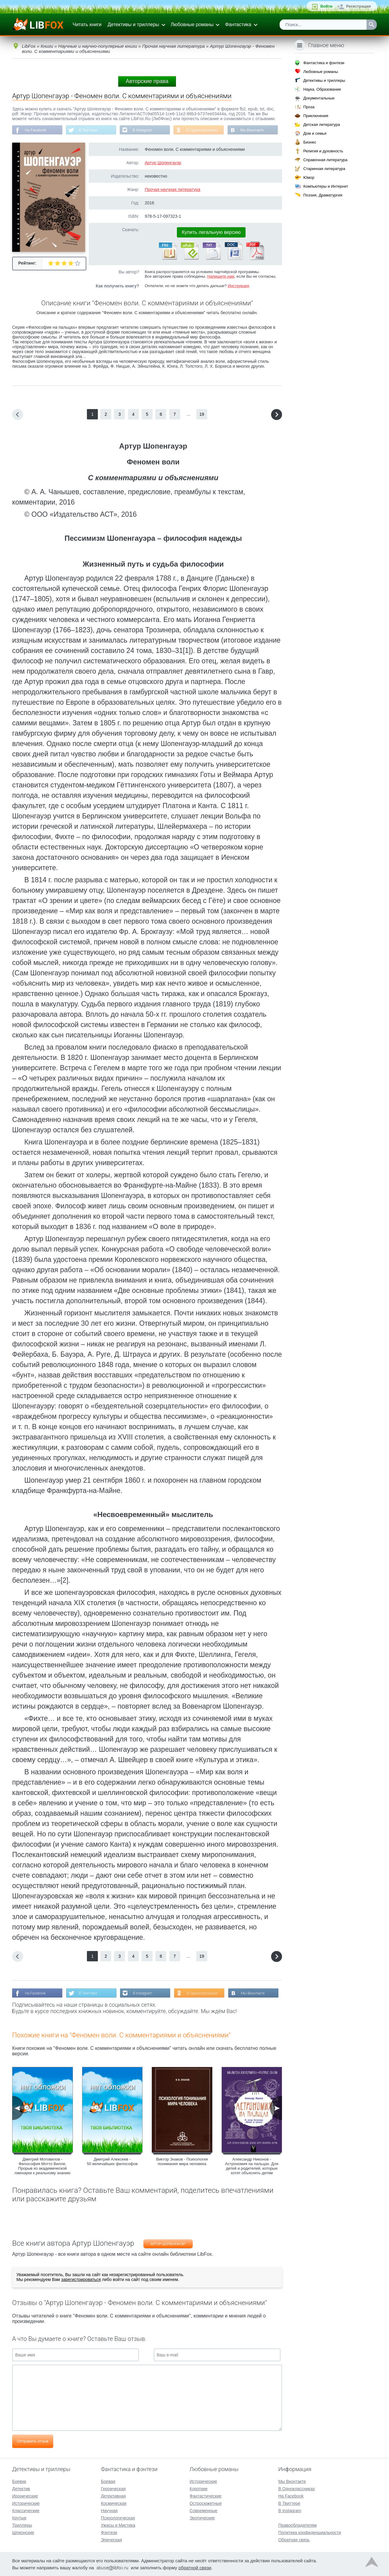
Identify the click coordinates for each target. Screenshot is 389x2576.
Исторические (26, 2503)
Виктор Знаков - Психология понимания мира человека (182, 2161)
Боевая (108, 2481)
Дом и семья (314, 133)
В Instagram (143, 130)
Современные (204, 2510)
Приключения (315, 115)
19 (201, 414)
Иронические (25, 2495)
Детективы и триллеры (133, 24)
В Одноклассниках (203, 130)
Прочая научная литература (172, 189)
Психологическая (118, 2517)
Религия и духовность (323, 151)
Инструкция (238, 285)
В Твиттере (88, 130)
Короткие (199, 2488)
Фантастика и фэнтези (323, 63)
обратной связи (194, 2567)
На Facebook (35, 130)
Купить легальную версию (211, 232)
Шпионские (23, 2532)
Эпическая (111, 2539)
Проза (309, 107)
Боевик (19, 2481)
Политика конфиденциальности (309, 2532)
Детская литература (321, 124)
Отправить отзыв (32, 2441)
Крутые (19, 2517)
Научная (109, 2510)
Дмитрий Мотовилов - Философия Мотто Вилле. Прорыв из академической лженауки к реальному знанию (43, 2166)
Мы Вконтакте (253, 130)
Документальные (319, 98)
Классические (26, 2510)
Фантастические (206, 2495)
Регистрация (358, 6)
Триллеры (22, 2524)
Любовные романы (192, 24)
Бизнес (309, 142)
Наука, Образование (322, 89)
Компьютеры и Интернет (325, 186)
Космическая (113, 2503)
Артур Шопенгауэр (163, 162)
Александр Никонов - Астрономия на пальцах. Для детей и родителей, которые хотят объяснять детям (251, 2166)
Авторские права (147, 81)
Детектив (21, 2488)
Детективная (113, 2495)
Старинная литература (324, 168)
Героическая (113, 2488)
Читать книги (87, 24)
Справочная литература (325, 160)
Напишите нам (220, 276)
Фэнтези (109, 2532)
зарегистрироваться (81, 2279)
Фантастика (238, 24)
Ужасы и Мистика (118, 2524)
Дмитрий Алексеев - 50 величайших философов (112, 2161)
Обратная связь (294, 2539)
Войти (326, 6)
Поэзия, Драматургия (322, 195)
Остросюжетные (206, 2503)
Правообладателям (297, 2524)
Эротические (202, 2517)
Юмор (308, 177)
